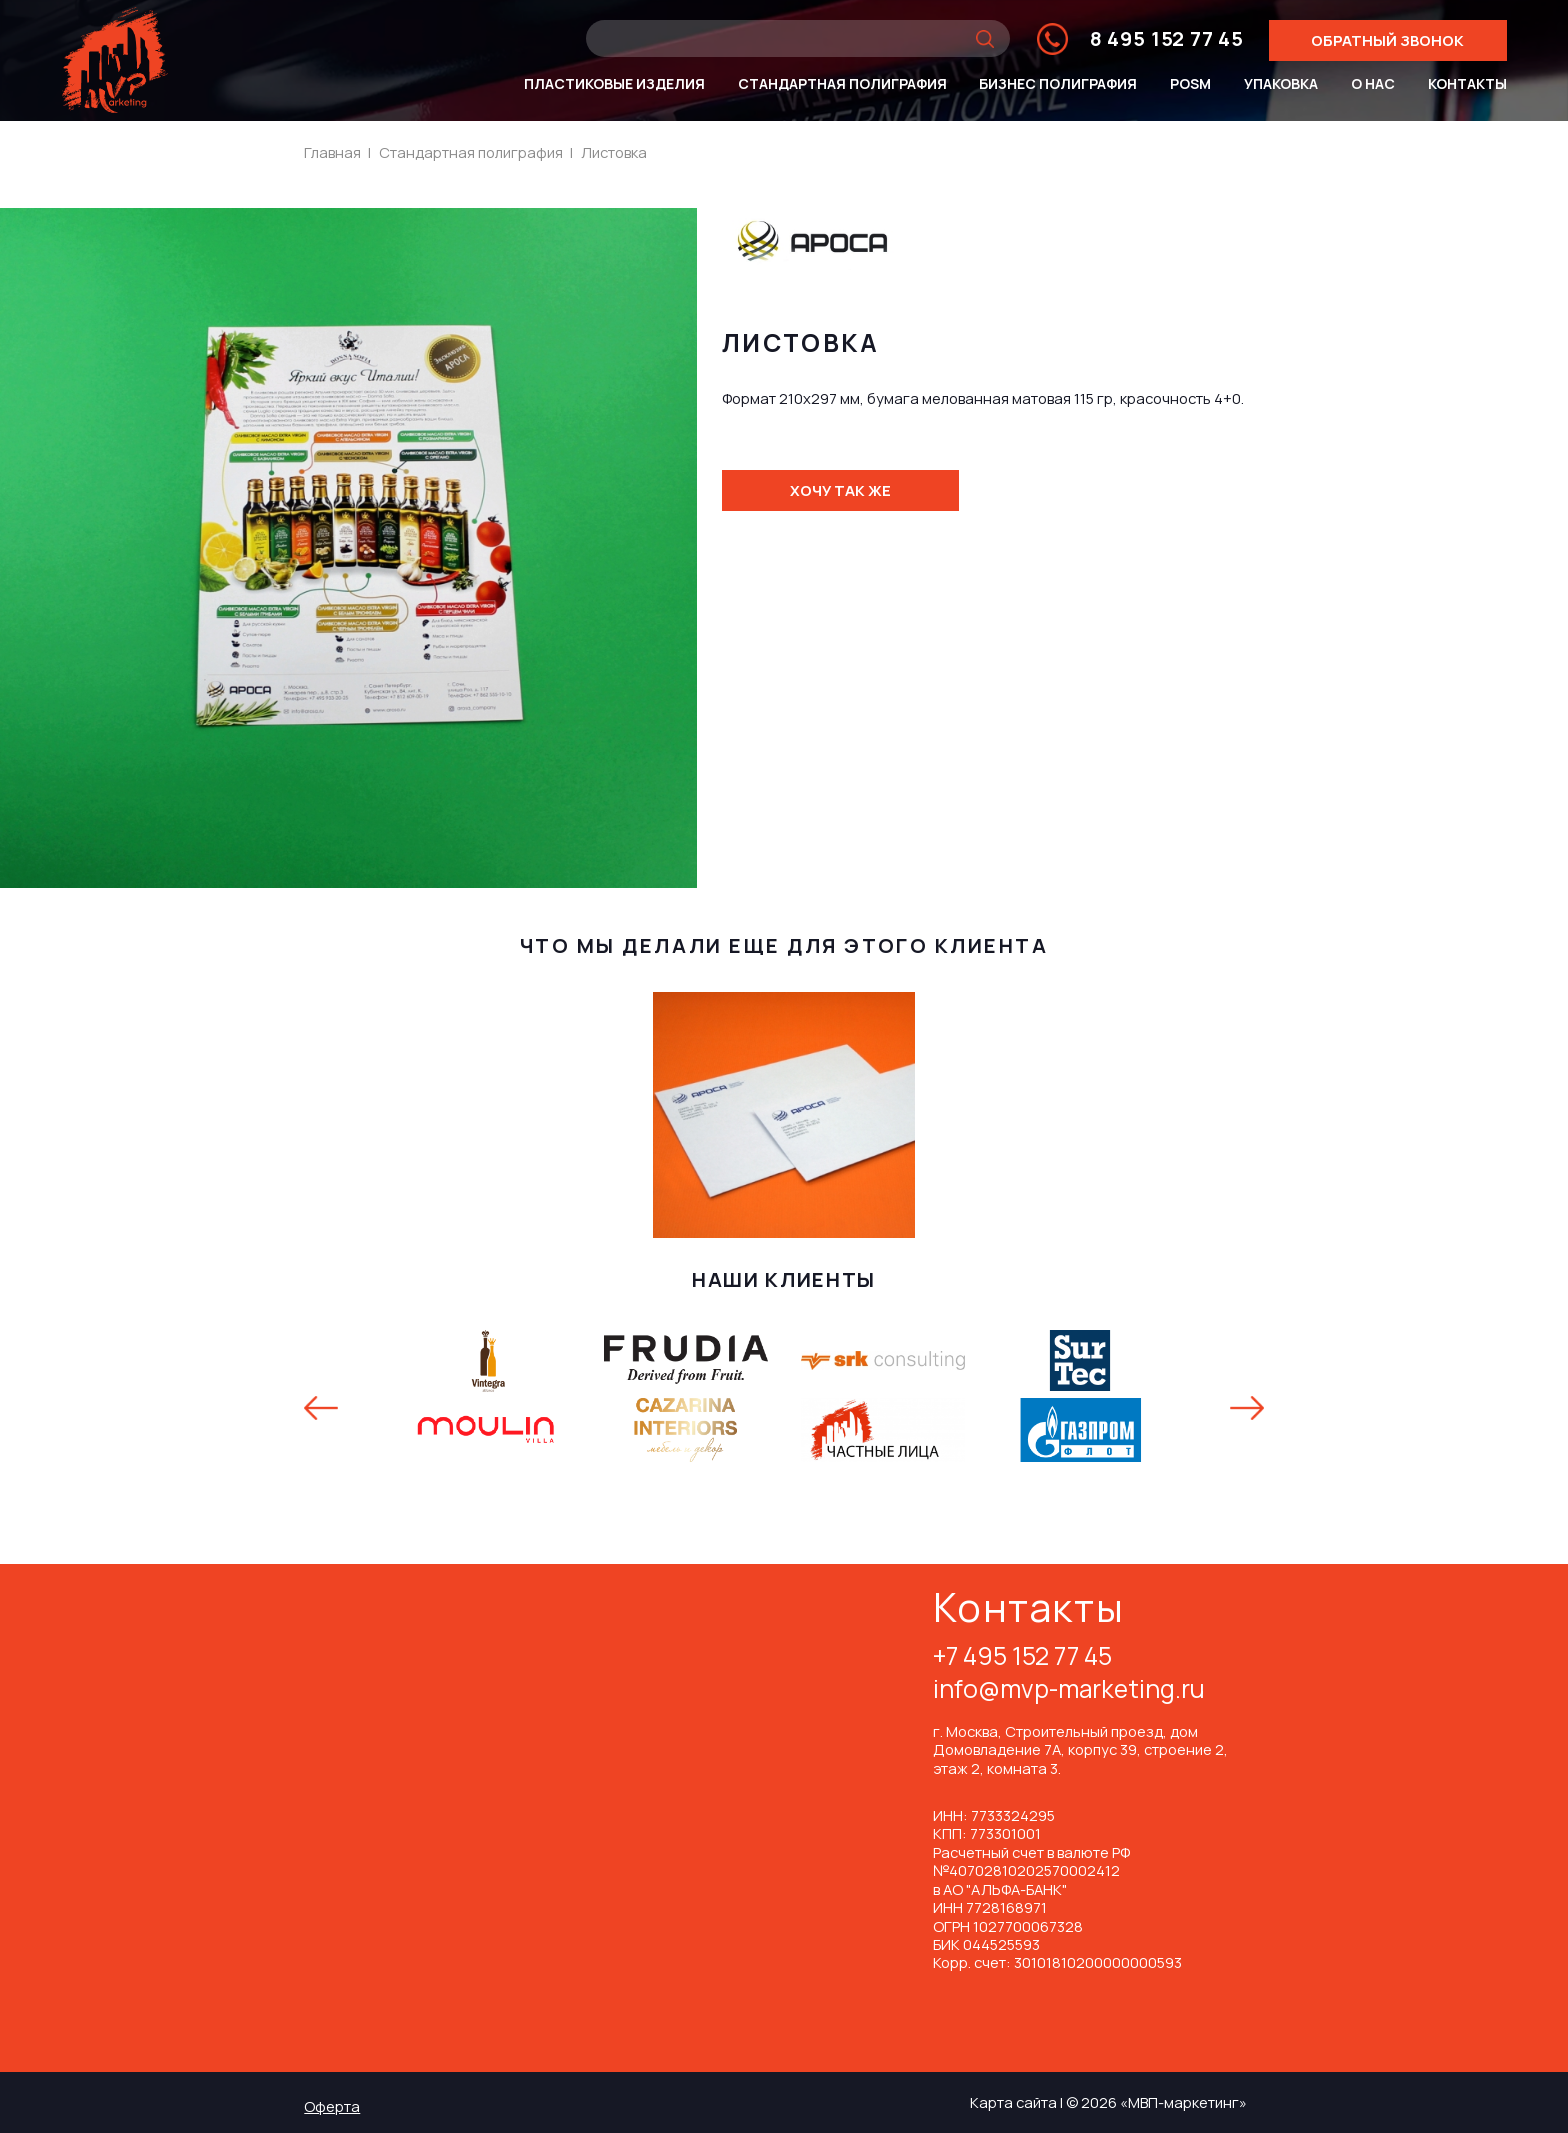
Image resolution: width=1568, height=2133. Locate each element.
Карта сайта (1013, 2102)
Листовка (614, 152)
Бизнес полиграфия (1058, 83)
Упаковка (1281, 83)
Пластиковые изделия (614, 83)
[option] (784, 1395)
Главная (332, 152)
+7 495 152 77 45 (1022, 1658)
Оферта (332, 2106)
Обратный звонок (1387, 40)
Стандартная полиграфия (842, 83)
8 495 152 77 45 (1167, 38)
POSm (1190, 83)
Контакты (1467, 83)
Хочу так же (840, 490)
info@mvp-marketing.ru (1069, 1691)
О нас (1373, 83)
